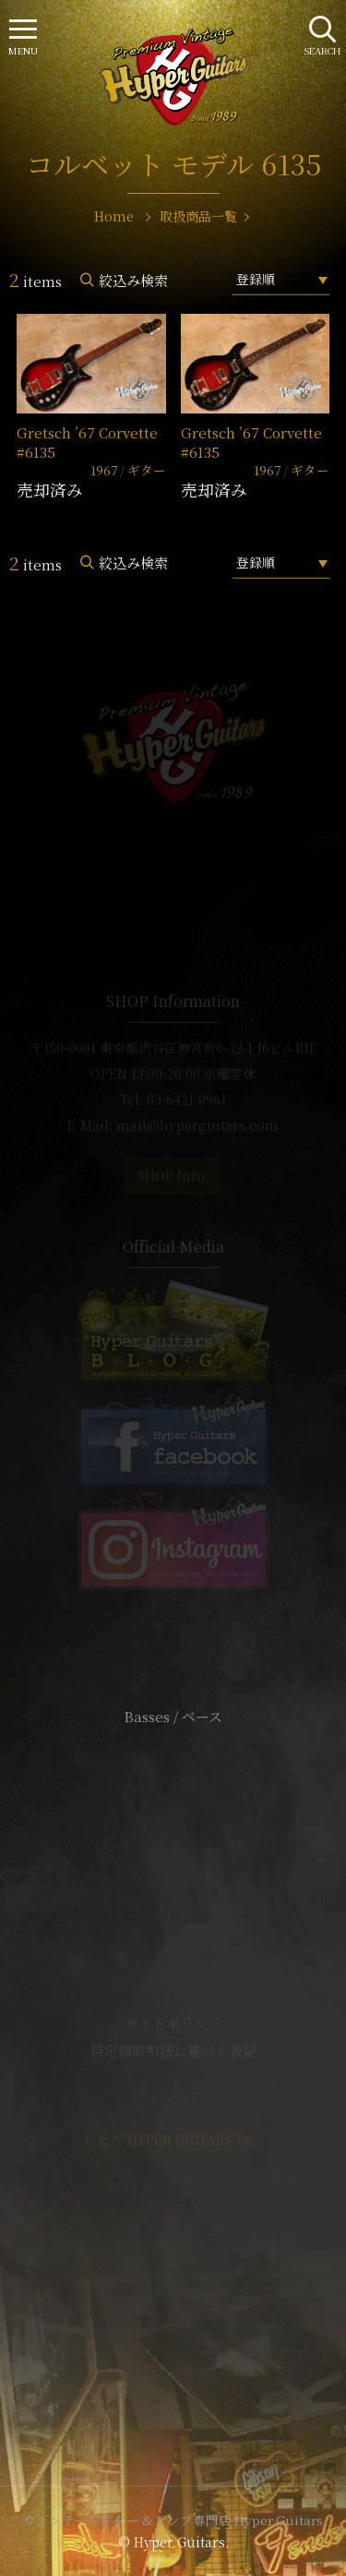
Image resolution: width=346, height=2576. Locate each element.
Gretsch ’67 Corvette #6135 (87, 442)
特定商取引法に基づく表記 (173, 2050)
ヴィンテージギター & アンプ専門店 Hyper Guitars (173, 2519)
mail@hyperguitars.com (197, 1125)
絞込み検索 (133, 280)
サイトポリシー (173, 2022)
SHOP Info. (173, 1176)
